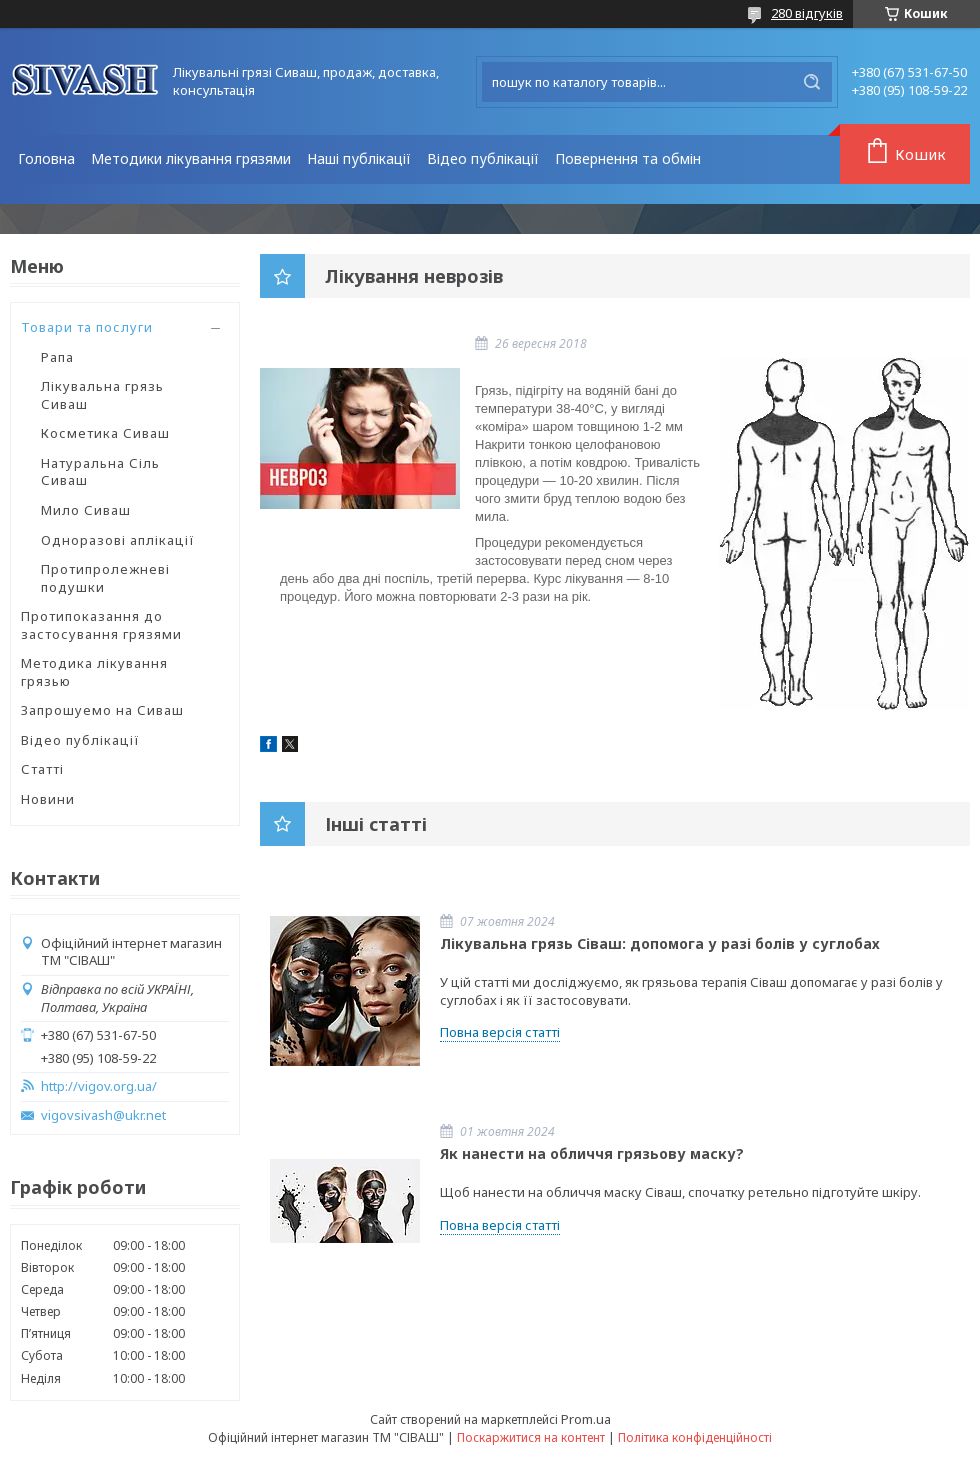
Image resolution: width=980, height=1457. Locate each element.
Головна (46, 158)
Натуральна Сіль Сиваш (100, 472)
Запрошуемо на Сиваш (102, 710)
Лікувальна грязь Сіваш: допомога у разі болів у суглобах (660, 943)
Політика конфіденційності (695, 1437)
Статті (42, 769)
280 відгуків (807, 13)
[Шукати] (812, 82)
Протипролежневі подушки (105, 578)
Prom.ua (586, 1419)
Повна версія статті (500, 1032)
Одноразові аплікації (118, 540)
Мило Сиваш (86, 510)
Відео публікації (483, 158)
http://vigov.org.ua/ (99, 1086)
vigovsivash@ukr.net (103, 1115)
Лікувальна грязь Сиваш (102, 395)
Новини (48, 799)
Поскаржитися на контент (531, 1437)
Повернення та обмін (628, 158)
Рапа (57, 357)
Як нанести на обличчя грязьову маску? (592, 1153)
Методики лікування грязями (191, 158)
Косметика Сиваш (105, 433)
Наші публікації (359, 158)
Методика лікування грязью (94, 672)
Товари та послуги (87, 327)
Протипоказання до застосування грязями (101, 625)
